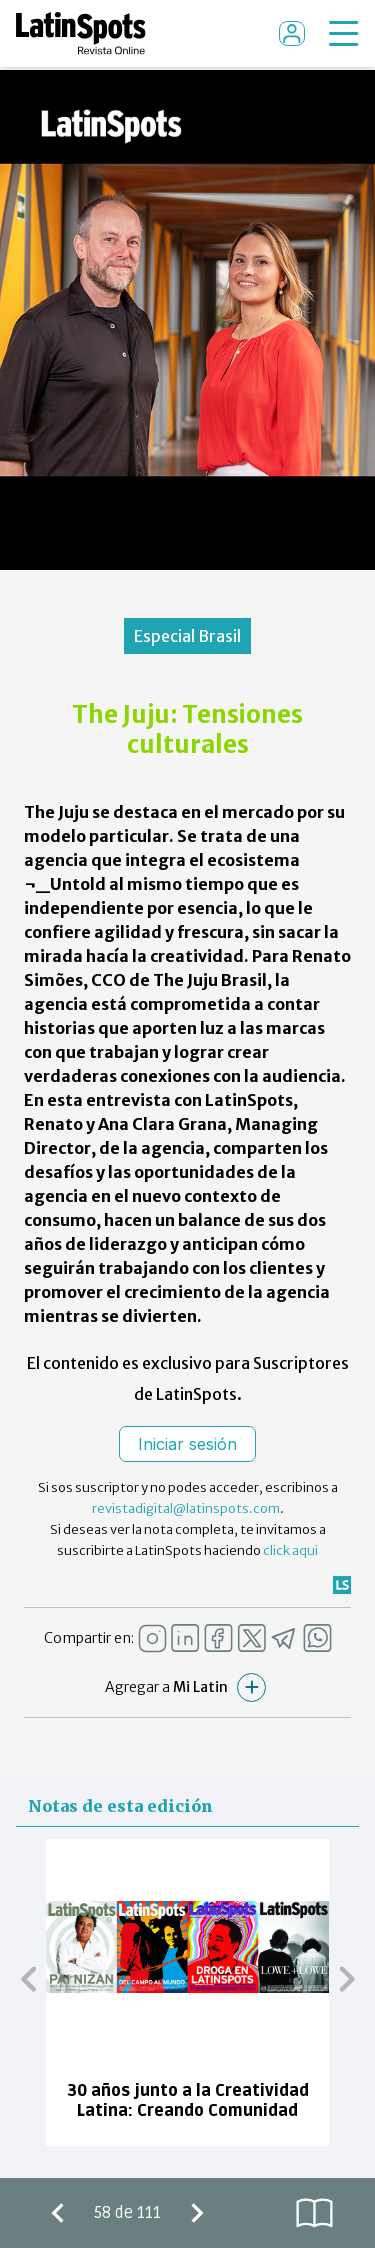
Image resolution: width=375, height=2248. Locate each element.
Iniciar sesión (187, 1444)
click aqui (290, 1550)
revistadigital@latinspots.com (186, 1508)
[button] (28, 1978)
